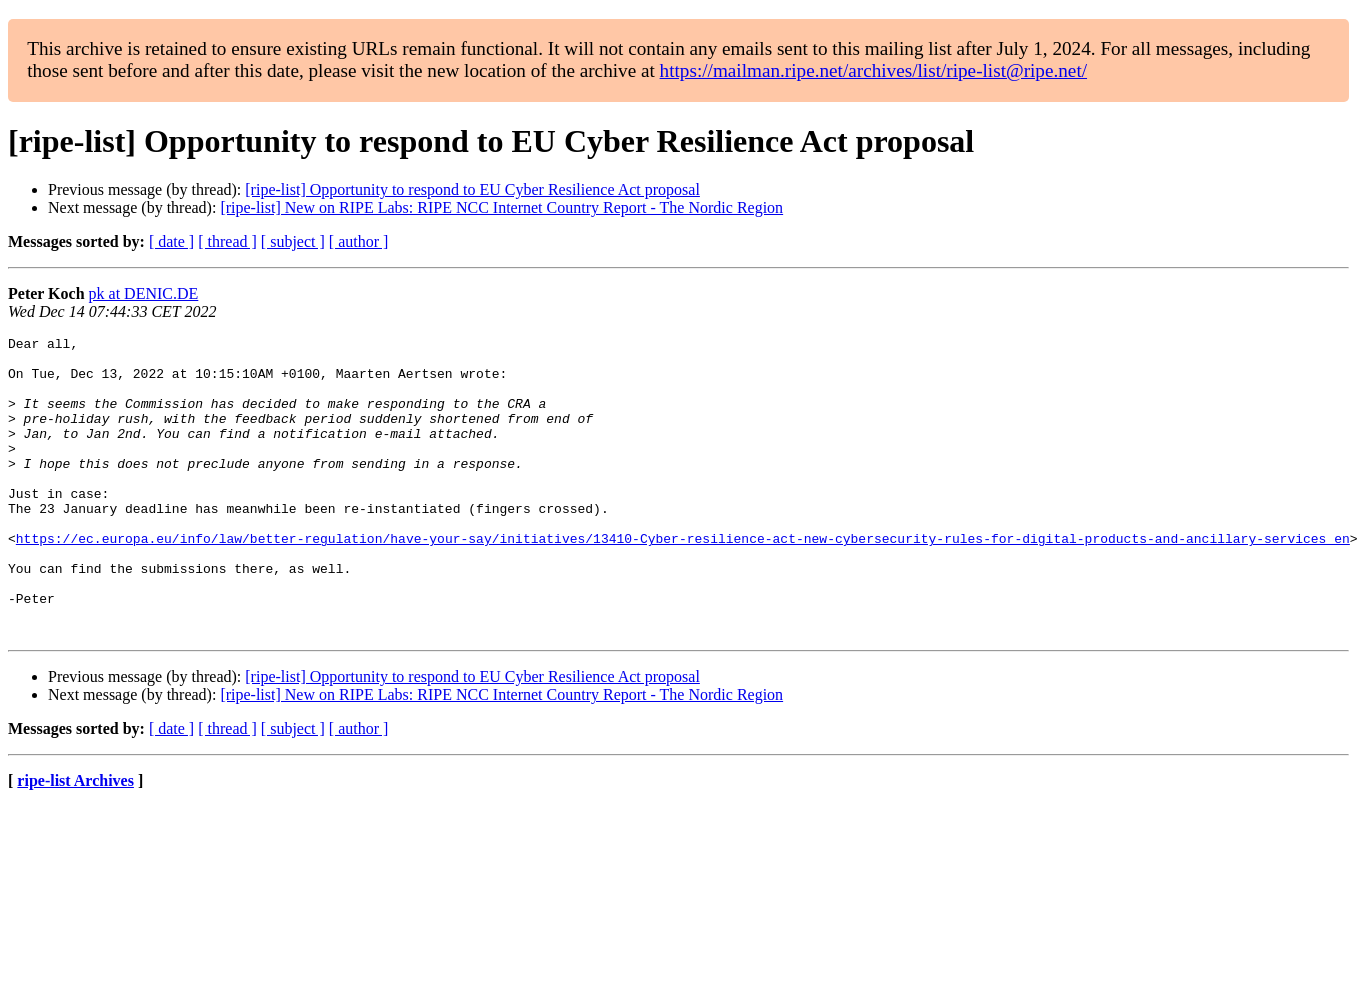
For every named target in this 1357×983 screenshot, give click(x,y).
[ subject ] (293, 241)
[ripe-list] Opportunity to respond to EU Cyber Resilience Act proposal (472, 189)
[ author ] (359, 241)
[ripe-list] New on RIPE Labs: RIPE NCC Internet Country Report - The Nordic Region (501, 207)
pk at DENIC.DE (144, 293)
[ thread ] (227, 241)
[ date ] (171, 241)
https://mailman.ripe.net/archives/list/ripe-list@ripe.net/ (873, 70)
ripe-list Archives (75, 840)
